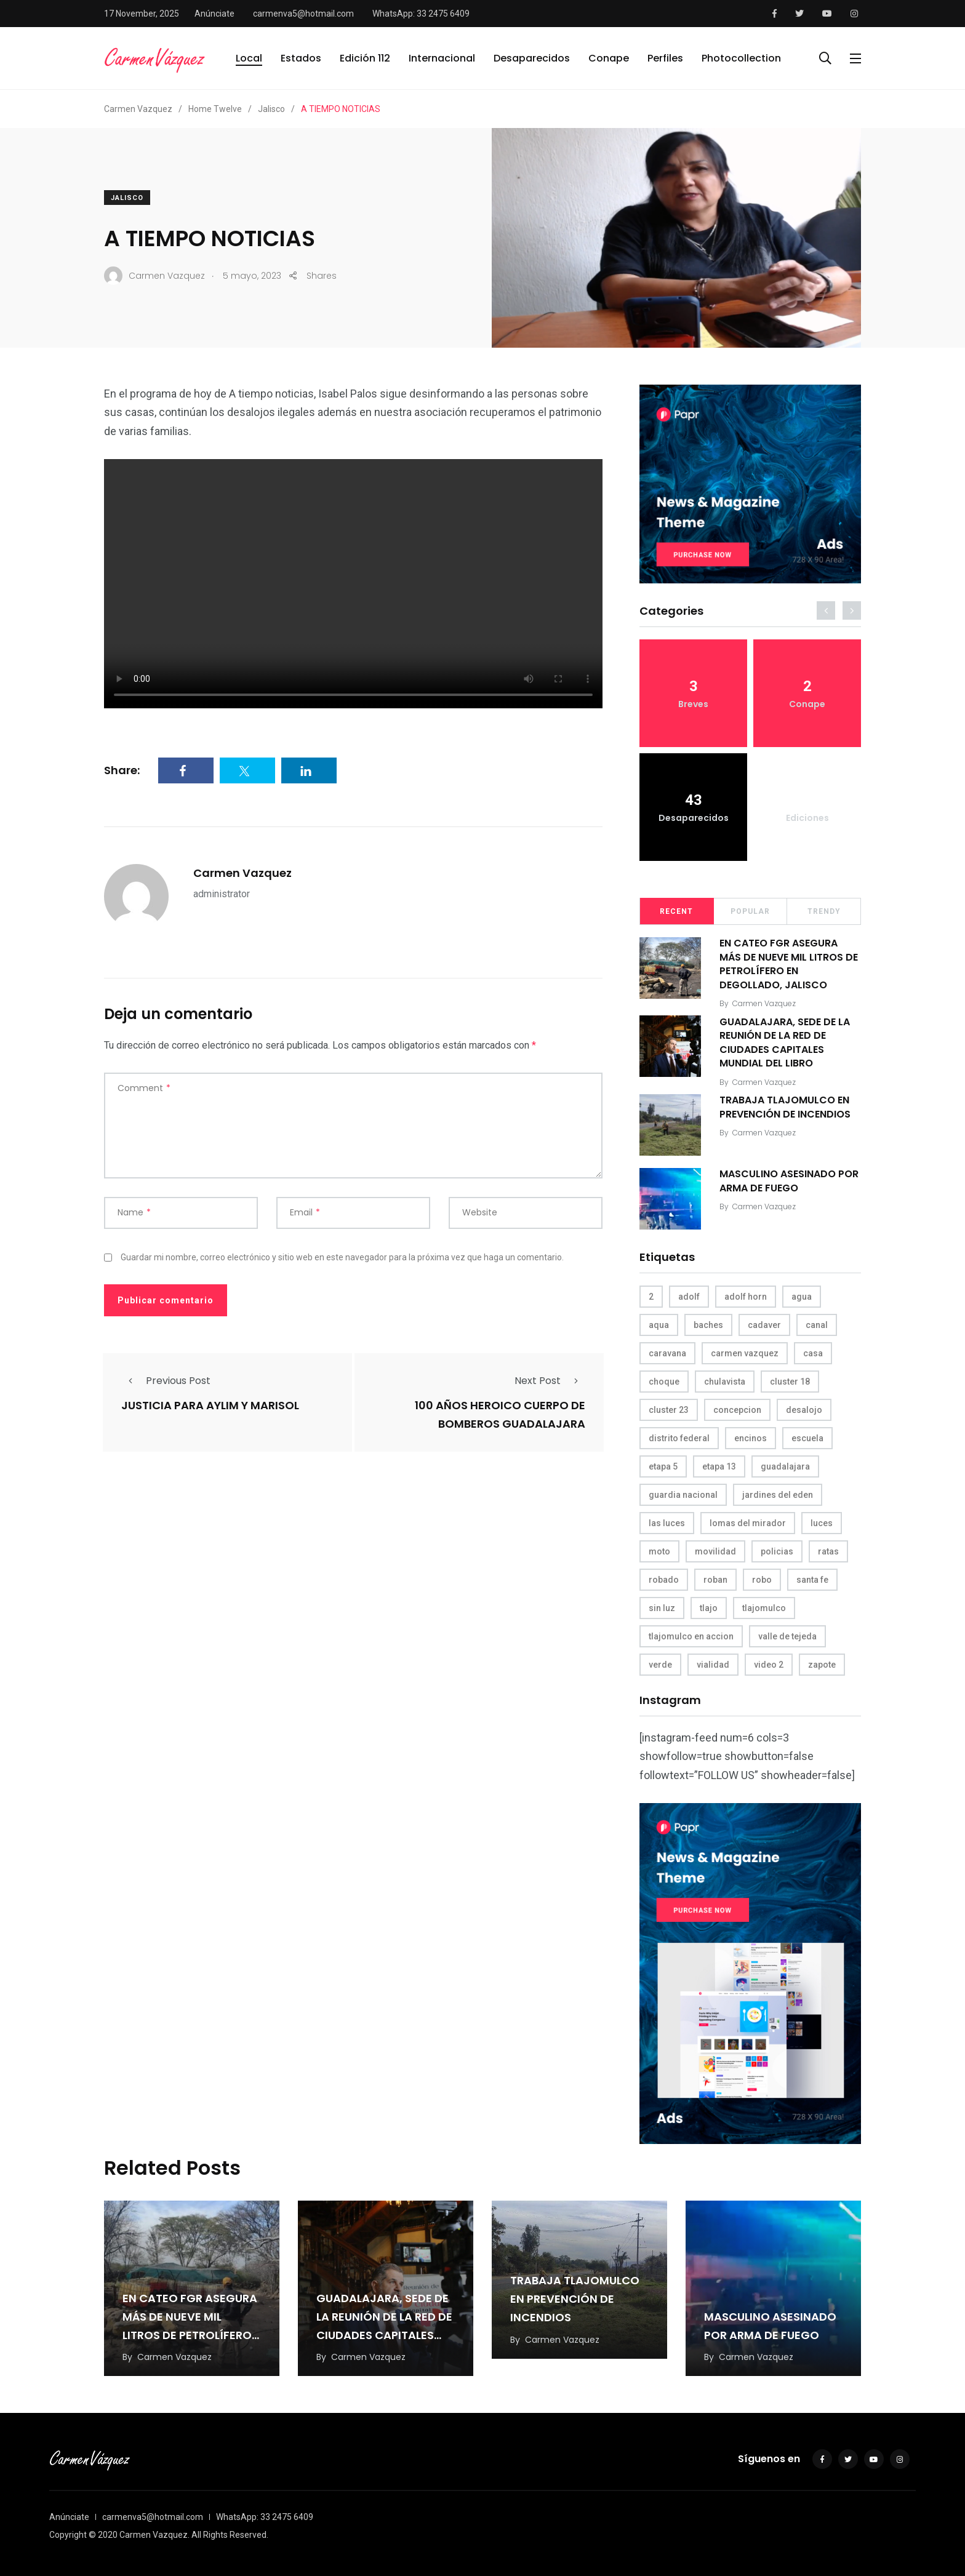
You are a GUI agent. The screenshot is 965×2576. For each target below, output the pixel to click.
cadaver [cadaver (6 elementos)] (764, 1325)
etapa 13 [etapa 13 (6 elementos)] (719, 1466)
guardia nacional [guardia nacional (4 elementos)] (683, 1495)
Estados (301, 58)
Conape (608, 58)
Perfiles (665, 58)
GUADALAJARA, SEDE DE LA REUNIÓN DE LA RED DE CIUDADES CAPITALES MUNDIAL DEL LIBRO (784, 1042)
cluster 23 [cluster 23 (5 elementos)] (669, 1410)
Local (249, 58)
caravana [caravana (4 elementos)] (667, 1353)
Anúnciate (214, 13)
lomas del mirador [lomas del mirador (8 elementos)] (748, 1523)
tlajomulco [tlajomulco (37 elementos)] (764, 1608)
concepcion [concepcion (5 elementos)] (737, 1410)
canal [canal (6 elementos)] (817, 1325)
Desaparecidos (532, 58)
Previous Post (165, 1381)
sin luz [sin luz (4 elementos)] (662, 1608)
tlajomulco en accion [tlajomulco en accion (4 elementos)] (691, 1636)
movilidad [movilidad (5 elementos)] (715, 1551)
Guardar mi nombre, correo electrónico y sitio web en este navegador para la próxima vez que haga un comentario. (342, 1257)
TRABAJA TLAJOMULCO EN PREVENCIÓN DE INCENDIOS (785, 1107)
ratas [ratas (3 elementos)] (828, 1551)
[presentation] (826, 610)
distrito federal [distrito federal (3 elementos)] (679, 1438)
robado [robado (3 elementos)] (664, 1580)
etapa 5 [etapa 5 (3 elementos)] (663, 1466)
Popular (750, 911)
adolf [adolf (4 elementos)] (689, 1297)
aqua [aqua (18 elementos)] (659, 1325)
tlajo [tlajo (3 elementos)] (709, 1608)
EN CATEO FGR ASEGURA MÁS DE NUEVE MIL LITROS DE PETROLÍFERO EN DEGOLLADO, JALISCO (788, 964)
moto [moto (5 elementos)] (659, 1551)
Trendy (824, 911)
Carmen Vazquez (242, 873)
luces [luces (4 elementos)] (822, 1523)
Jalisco (127, 198)
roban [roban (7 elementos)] (715, 1580)
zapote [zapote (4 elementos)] (822, 1665)
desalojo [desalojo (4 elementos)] (804, 1410)
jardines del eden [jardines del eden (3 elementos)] (777, 1495)
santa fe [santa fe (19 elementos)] (812, 1580)
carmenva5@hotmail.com (303, 13)
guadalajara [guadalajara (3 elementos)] (785, 1466)
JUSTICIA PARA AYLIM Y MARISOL (210, 1405)
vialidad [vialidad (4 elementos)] (713, 1665)
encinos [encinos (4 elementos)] (750, 1438)
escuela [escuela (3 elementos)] (807, 1438)
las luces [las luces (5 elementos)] (667, 1523)
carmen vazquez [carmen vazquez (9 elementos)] (745, 1353)
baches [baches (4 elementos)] (708, 1325)
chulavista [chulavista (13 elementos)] (724, 1381)
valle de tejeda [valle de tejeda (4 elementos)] (787, 1636)
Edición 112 (365, 58)
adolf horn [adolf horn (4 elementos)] (745, 1297)
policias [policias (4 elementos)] (777, 1551)
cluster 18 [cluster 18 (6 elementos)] (790, 1381)
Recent (676, 911)
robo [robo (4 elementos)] (762, 1580)
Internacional (442, 58)
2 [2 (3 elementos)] (651, 1297)
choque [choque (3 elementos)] (664, 1381)
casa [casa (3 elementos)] (813, 1353)
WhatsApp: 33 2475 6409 (421, 13)
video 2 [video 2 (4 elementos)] (768, 1665)
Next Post (550, 1381)
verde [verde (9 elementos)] (660, 1665)
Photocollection (741, 58)
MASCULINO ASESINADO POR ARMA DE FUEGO (789, 1181)
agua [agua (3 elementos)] (801, 1297)
